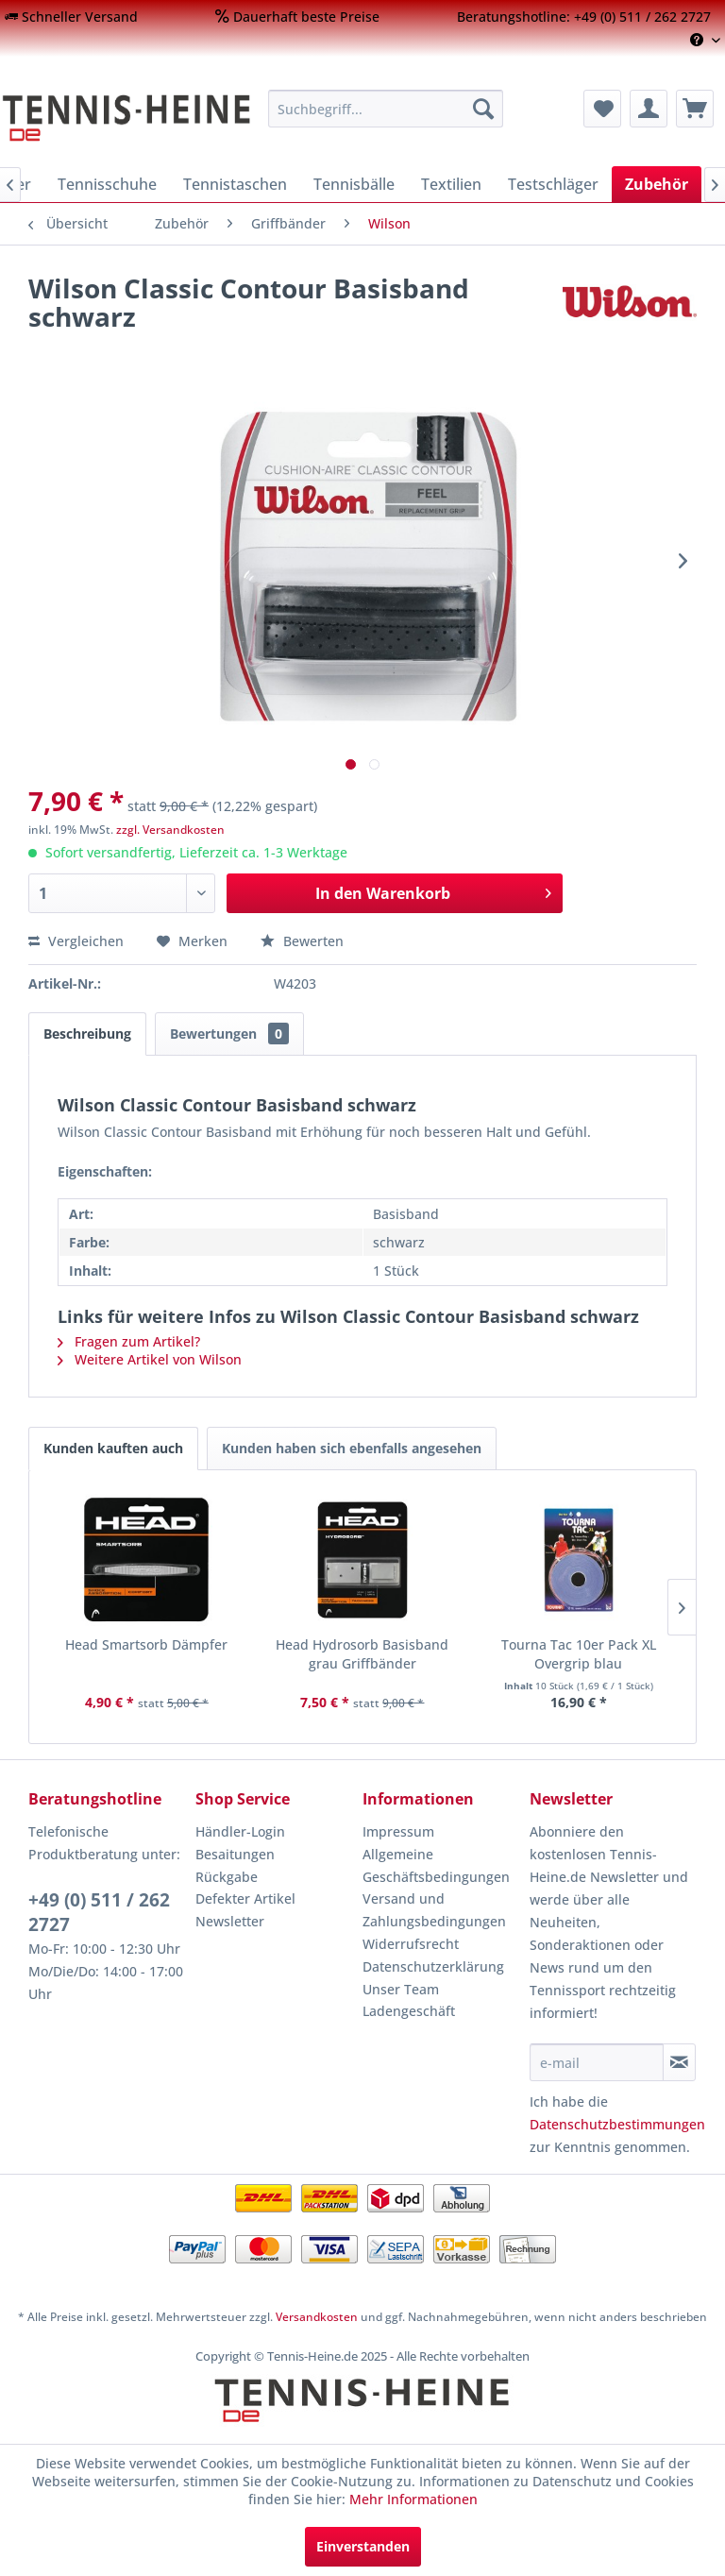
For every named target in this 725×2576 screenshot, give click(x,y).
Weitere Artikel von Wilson (150, 1359)
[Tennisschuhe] (107, 184)
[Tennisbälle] (354, 184)
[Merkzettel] (602, 108)
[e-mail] (597, 2062)
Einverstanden (363, 2546)
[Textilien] (451, 184)
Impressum (398, 1831)
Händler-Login (240, 1831)
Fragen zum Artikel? (129, 1341)
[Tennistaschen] (235, 184)
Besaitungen (235, 1854)
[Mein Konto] (648, 108)
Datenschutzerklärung (433, 1966)
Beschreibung (87, 1033)
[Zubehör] (656, 184)
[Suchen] (483, 108)
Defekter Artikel (245, 1898)
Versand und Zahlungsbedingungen (434, 1910)
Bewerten (302, 941)
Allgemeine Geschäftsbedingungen (436, 1865)
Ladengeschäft (408, 2011)
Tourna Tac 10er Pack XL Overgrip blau (578, 1653)
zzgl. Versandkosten (170, 830)
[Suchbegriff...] (386, 108)
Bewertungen (229, 1033)
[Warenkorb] (695, 108)
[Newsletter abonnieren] (679, 2062)
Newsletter (229, 1921)
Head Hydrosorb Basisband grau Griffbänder (362, 1653)
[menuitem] (71, 16)
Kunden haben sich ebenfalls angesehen (351, 1448)
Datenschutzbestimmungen (617, 2124)
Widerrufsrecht (410, 1944)
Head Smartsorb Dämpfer (146, 1644)
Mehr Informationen (413, 2499)
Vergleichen (76, 941)
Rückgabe (226, 1877)
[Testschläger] (553, 184)
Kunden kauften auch (113, 1448)
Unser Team (400, 1989)
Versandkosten (317, 2317)
